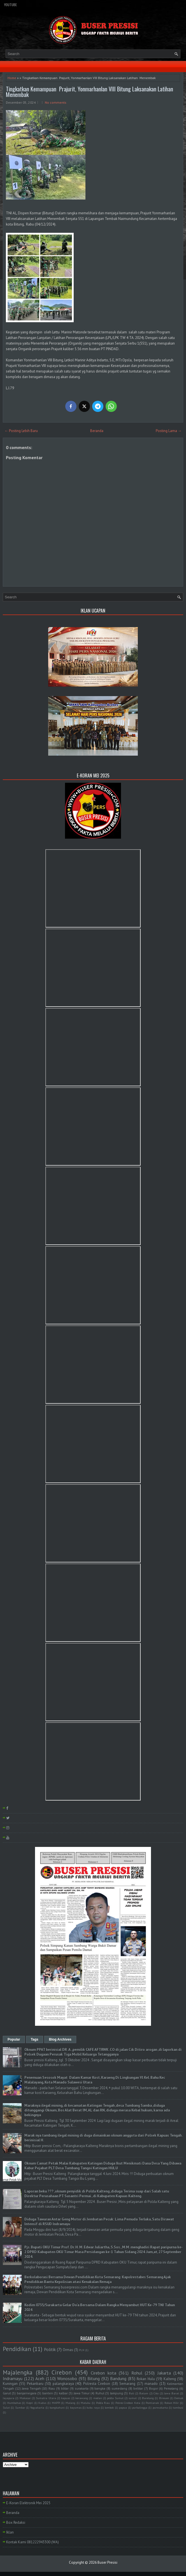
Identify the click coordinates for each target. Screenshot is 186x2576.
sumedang (119, 2388)
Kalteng (170, 2378)
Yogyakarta (37, 2407)
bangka (99, 2388)
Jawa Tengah (31, 2388)
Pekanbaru (35, 2383)
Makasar (25, 2398)
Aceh (39, 2378)
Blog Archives (60, 2039)
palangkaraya (63, 2383)
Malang (70, 2403)
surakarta (82, 2388)
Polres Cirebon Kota (127, 2403)
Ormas (68, 2349)
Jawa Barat (171, 2393)
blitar (65, 2388)
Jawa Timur (82, 2393)
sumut (133, 2398)
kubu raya (93, 2407)
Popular (14, 2039)
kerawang (81, 2398)
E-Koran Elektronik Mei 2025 (28, 2503)
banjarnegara (26, 2393)
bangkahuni (57, 2407)
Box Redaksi (15, 2522)
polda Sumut (115, 2398)
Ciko (156, 2393)
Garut (7, 2393)
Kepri (29, 2403)
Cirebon (62, 2372)
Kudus (42, 2403)
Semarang (127, 2383)
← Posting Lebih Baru (21, 430)
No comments (55, 102)
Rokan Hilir (171, 2403)
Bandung (118, 2378)
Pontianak (152, 2403)
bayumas (76, 2407)
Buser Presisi (107, 2562)
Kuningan (10, 2383)
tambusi (178, 2407)
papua (123, 2407)
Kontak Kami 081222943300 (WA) (32, 2542)
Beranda (96, 430)
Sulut (6, 2407)
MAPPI (56, 2403)
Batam (143, 2393)
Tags (34, 2039)
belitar (138, 2388)
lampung (116, 2393)
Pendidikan (17, 2349)
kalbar (63, 2393)
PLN (81, 2350)
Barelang (148, 2398)
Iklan (10, 2532)
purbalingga (139, 2407)
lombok (109, 2407)
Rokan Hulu (146, 2378)
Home (12, 78)
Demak (178, 2398)
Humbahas (14, 2403)
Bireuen (164, 2398)
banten (47, 2393)
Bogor (153, 2388)
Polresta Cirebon (96, 2383)
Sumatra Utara (46, 2398)
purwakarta (160, 2407)
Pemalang (171, 2388)
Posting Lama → (169, 430)
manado (151, 2383)
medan (97, 2398)
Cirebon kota (103, 2373)
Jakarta (164, 2373)
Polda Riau (103, 2403)
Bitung (93, 2378)
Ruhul (100, 2393)
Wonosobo (67, 2378)
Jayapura (8, 2398)
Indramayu (12, 2378)
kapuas (65, 2398)
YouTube (10, 4)
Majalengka (17, 2372)
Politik (50, 2349)
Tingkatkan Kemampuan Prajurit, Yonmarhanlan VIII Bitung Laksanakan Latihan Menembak (90, 91)
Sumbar (20, 2407)
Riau (51, 2388)
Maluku (85, 2403)
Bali (131, 2393)
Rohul (136, 2373)
